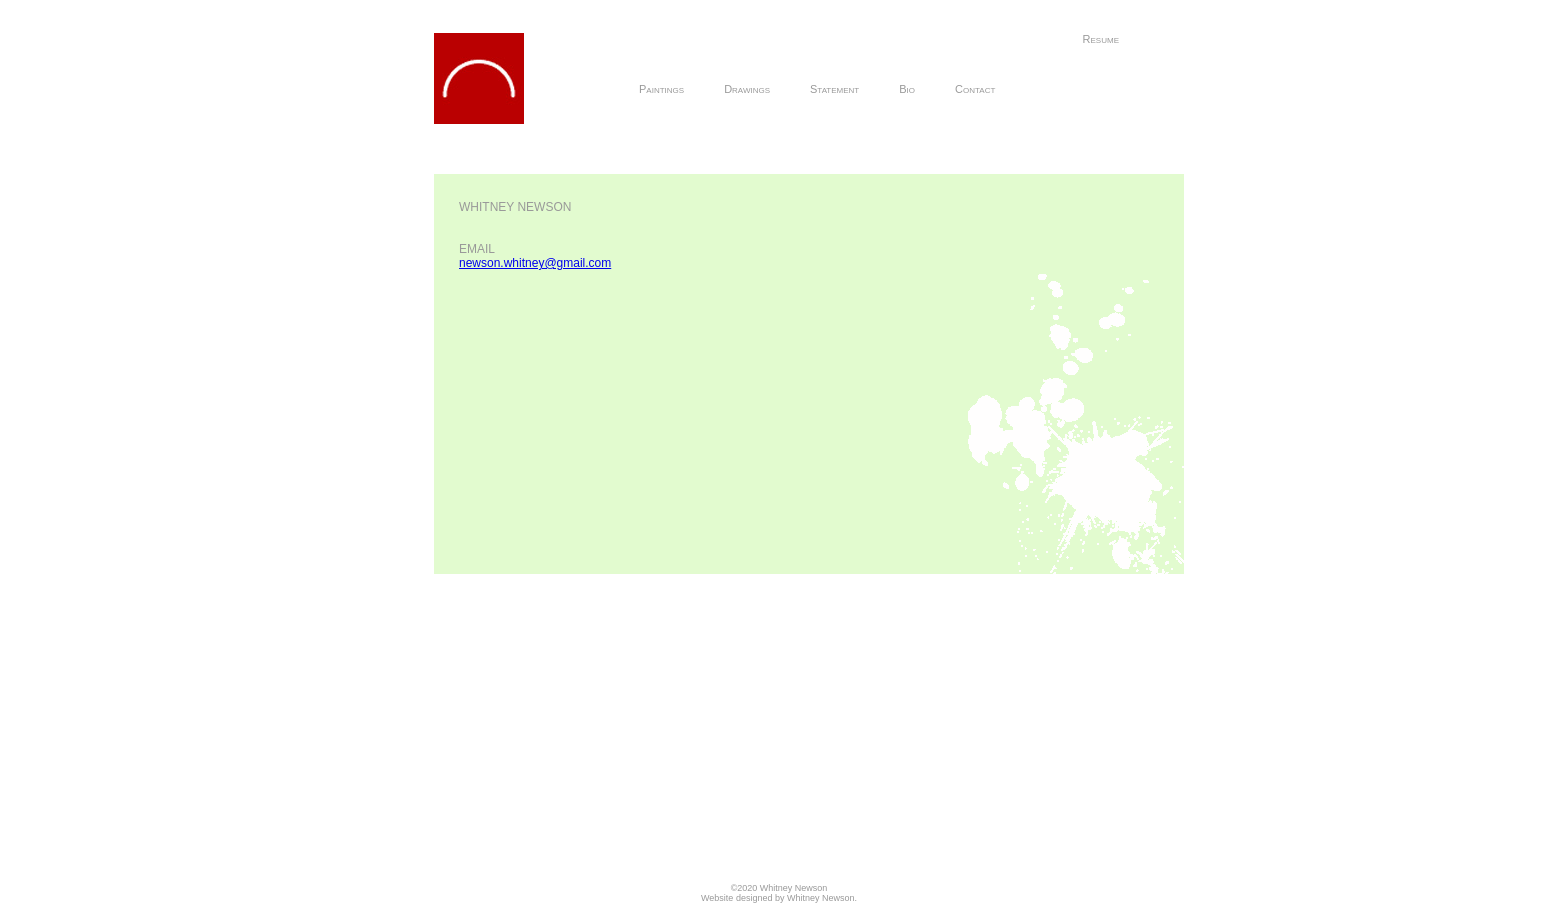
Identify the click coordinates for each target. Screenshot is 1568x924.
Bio (907, 89)
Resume (1101, 39)
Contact (975, 89)
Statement (834, 89)
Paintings (661, 89)
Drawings (747, 89)
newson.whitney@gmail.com (535, 263)
